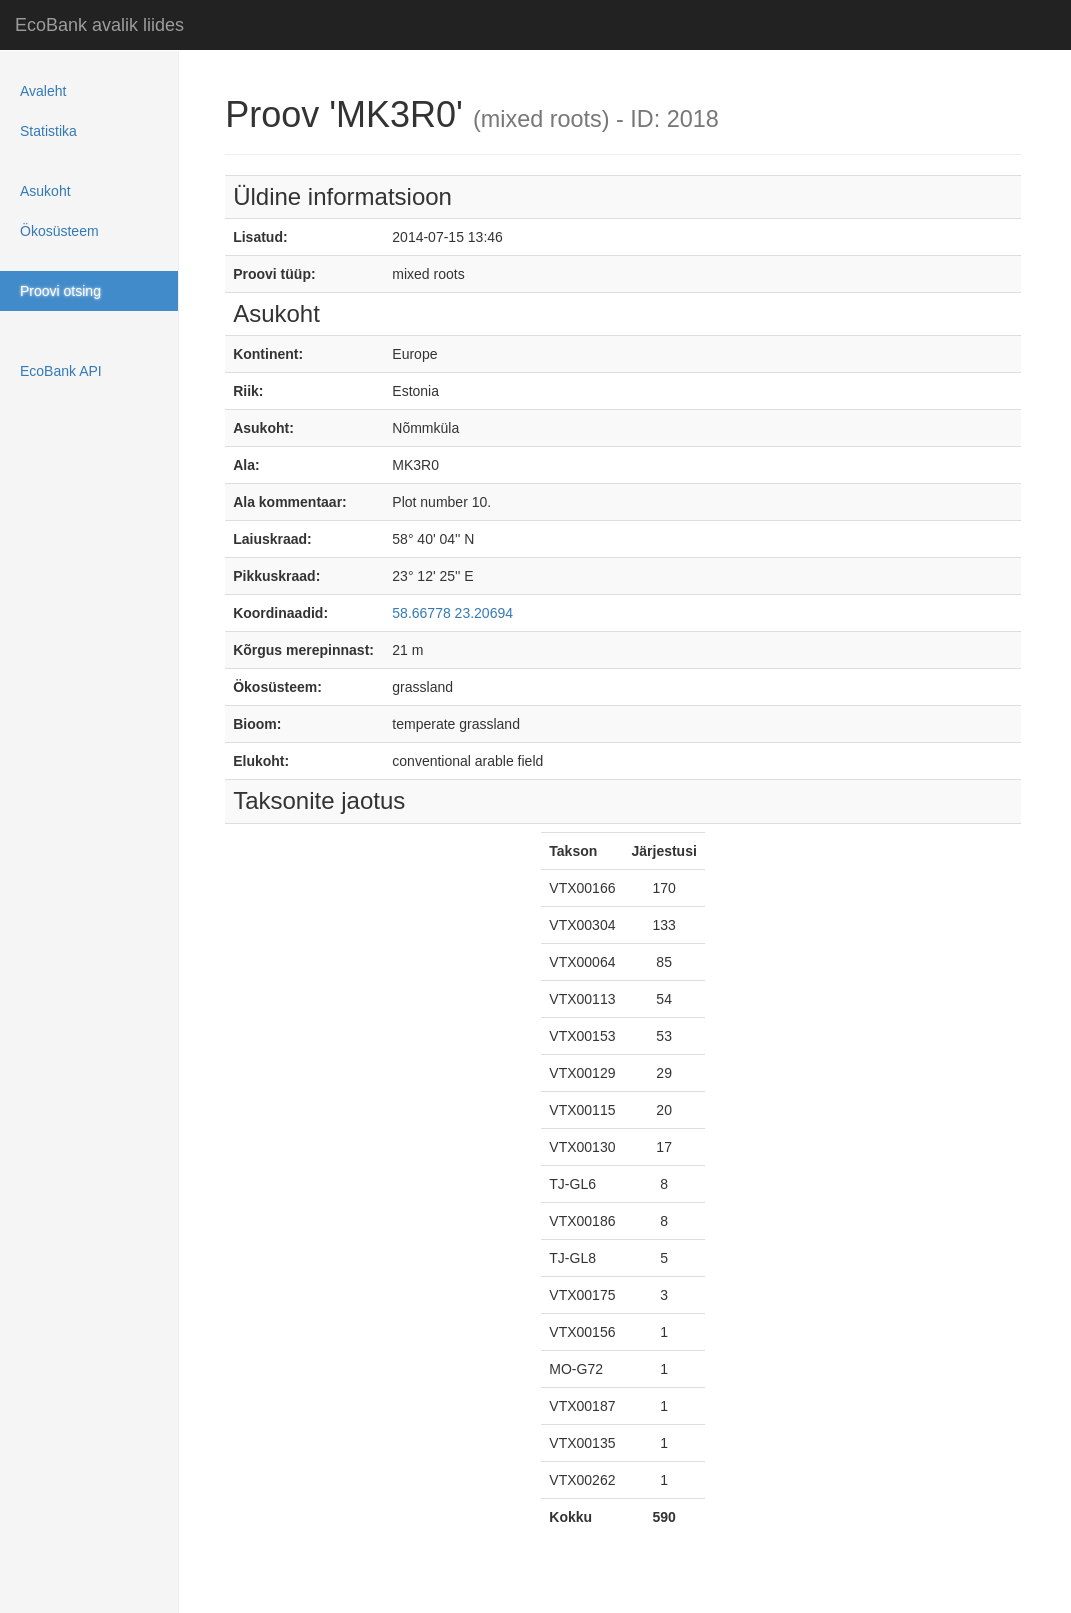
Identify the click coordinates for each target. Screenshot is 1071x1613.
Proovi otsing (60, 291)
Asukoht (45, 191)
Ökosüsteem (59, 231)
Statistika (48, 131)
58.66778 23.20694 (452, 613)
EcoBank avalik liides (99, 25)
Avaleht (43, 91)
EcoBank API (61, 371)
